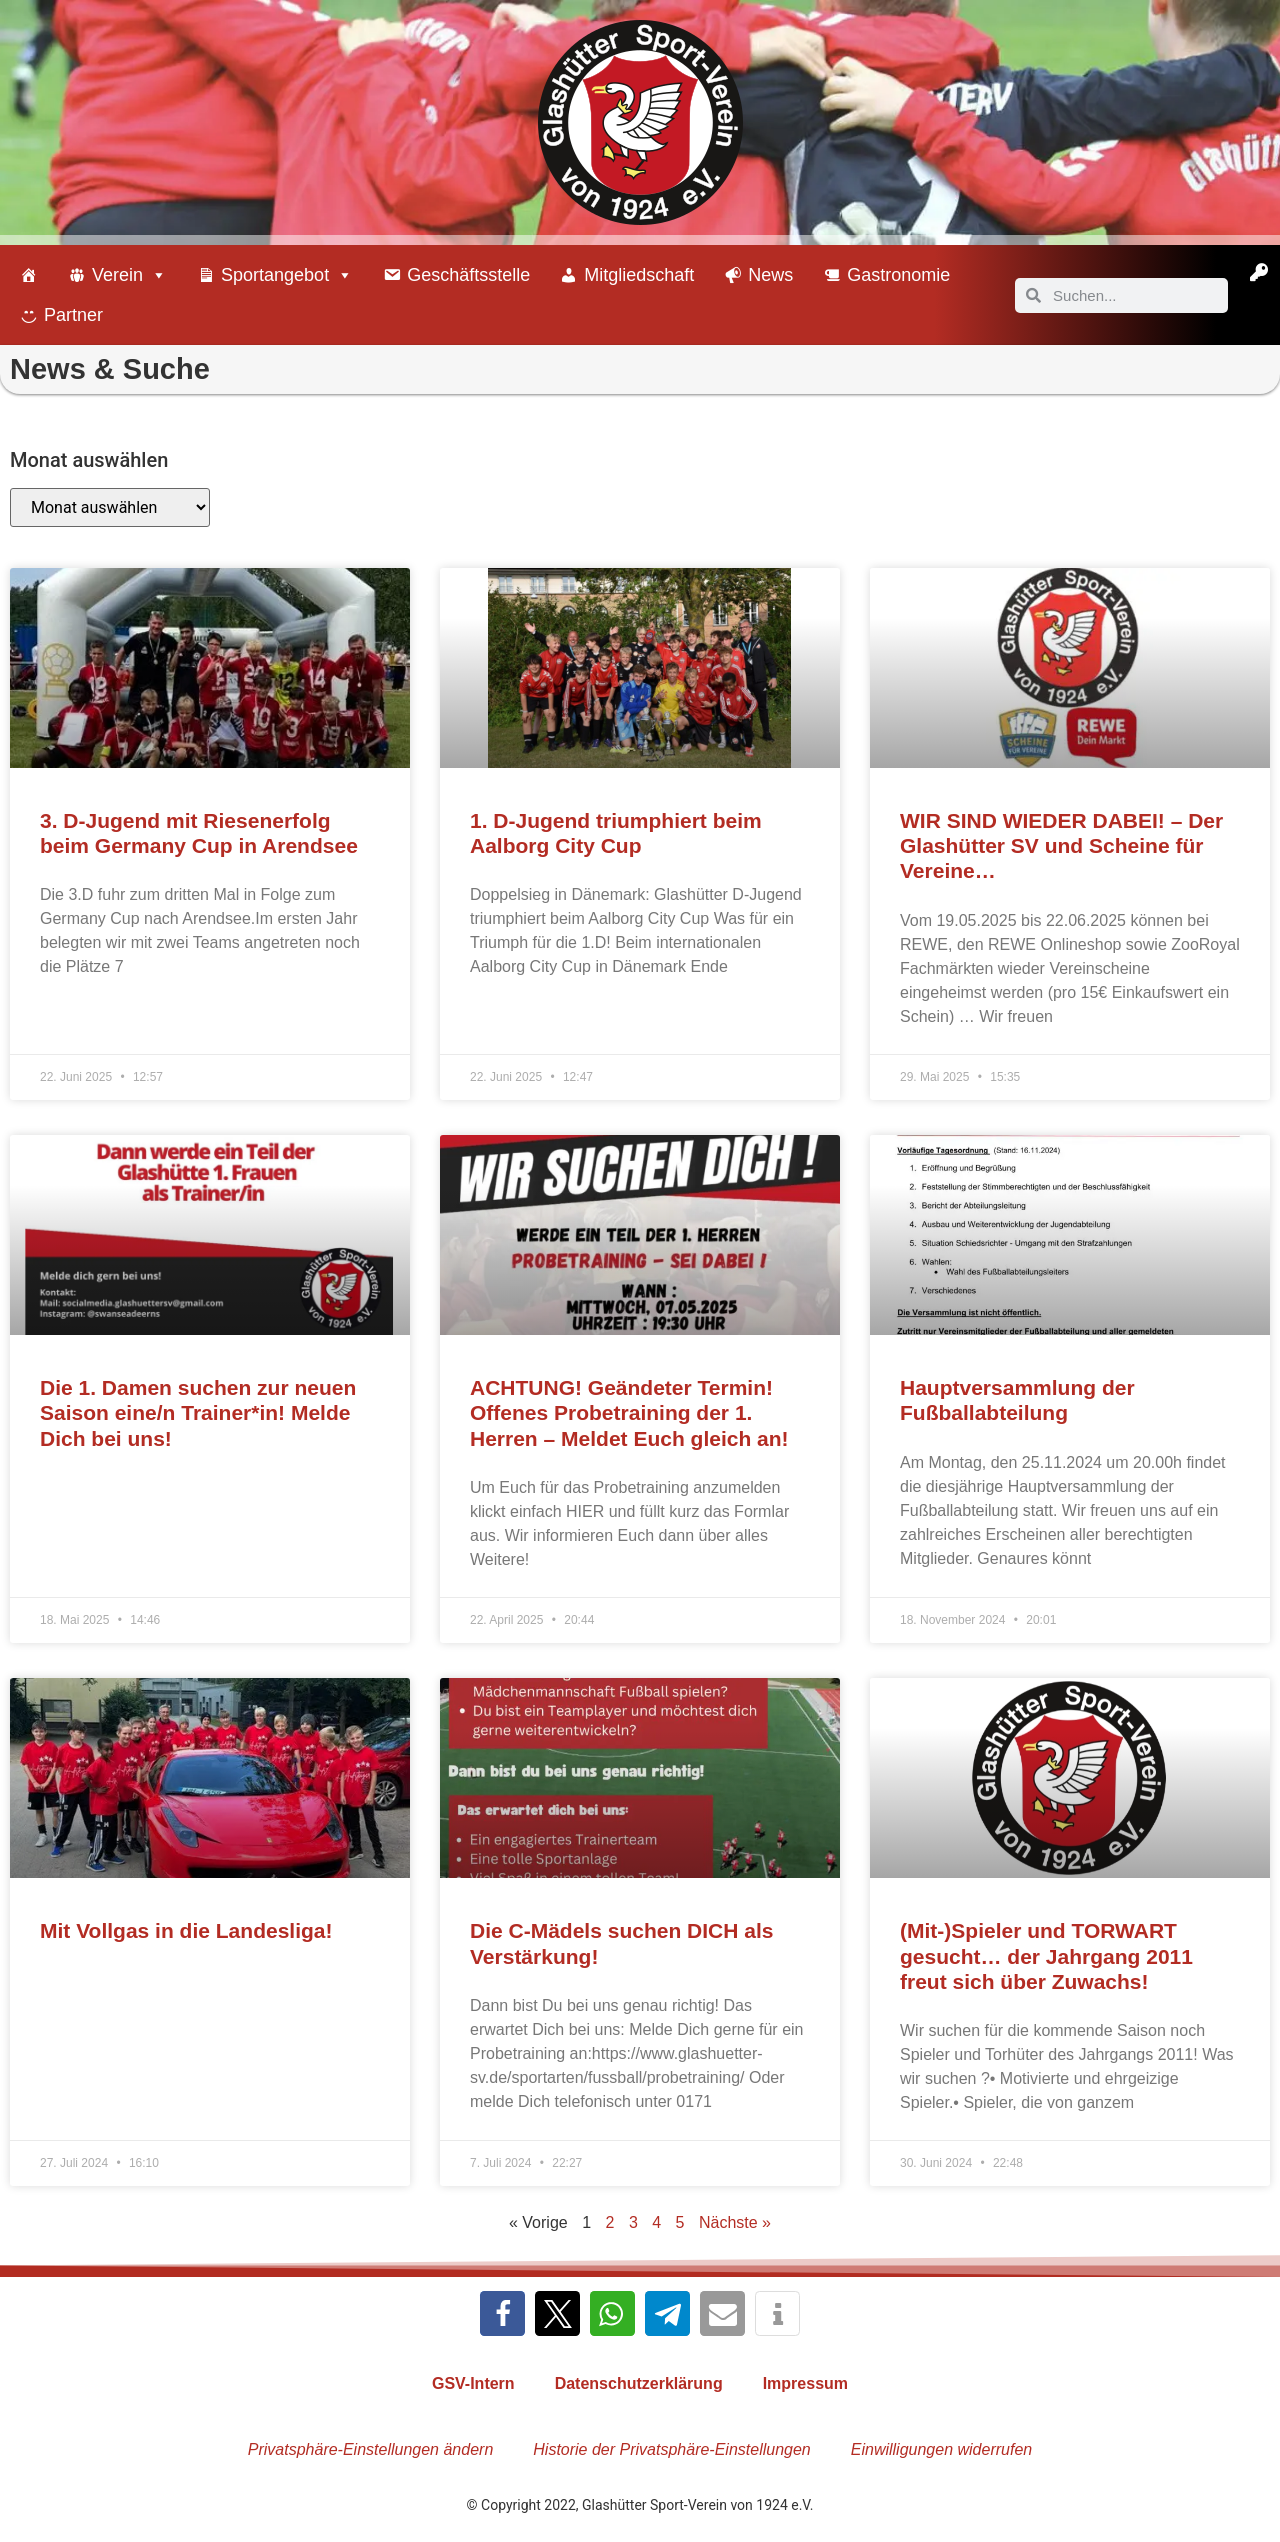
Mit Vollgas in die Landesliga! (186, 1930)
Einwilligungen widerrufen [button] (941, 2449)
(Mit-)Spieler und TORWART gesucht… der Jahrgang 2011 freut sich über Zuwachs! (1046, 1955)
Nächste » (735, 2222)
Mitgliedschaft (639, 275)
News (770, 275)
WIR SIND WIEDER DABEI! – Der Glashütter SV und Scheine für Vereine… (1061, 845)
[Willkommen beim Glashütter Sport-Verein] (29, 275)
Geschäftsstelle (468, 275)
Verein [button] (129, 275)
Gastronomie (898, 275)
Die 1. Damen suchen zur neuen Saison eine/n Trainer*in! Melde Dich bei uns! (198, 1412)
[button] (502, 2313)
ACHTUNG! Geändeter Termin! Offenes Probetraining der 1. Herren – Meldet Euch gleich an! (629, 1412)
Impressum (805, 2383)
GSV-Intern (473, 2383)
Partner (73, 315)
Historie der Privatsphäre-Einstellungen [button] (671, 2449)
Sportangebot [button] (287, 275)
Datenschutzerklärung (639, 2383)
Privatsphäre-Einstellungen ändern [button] (370, 2449)
